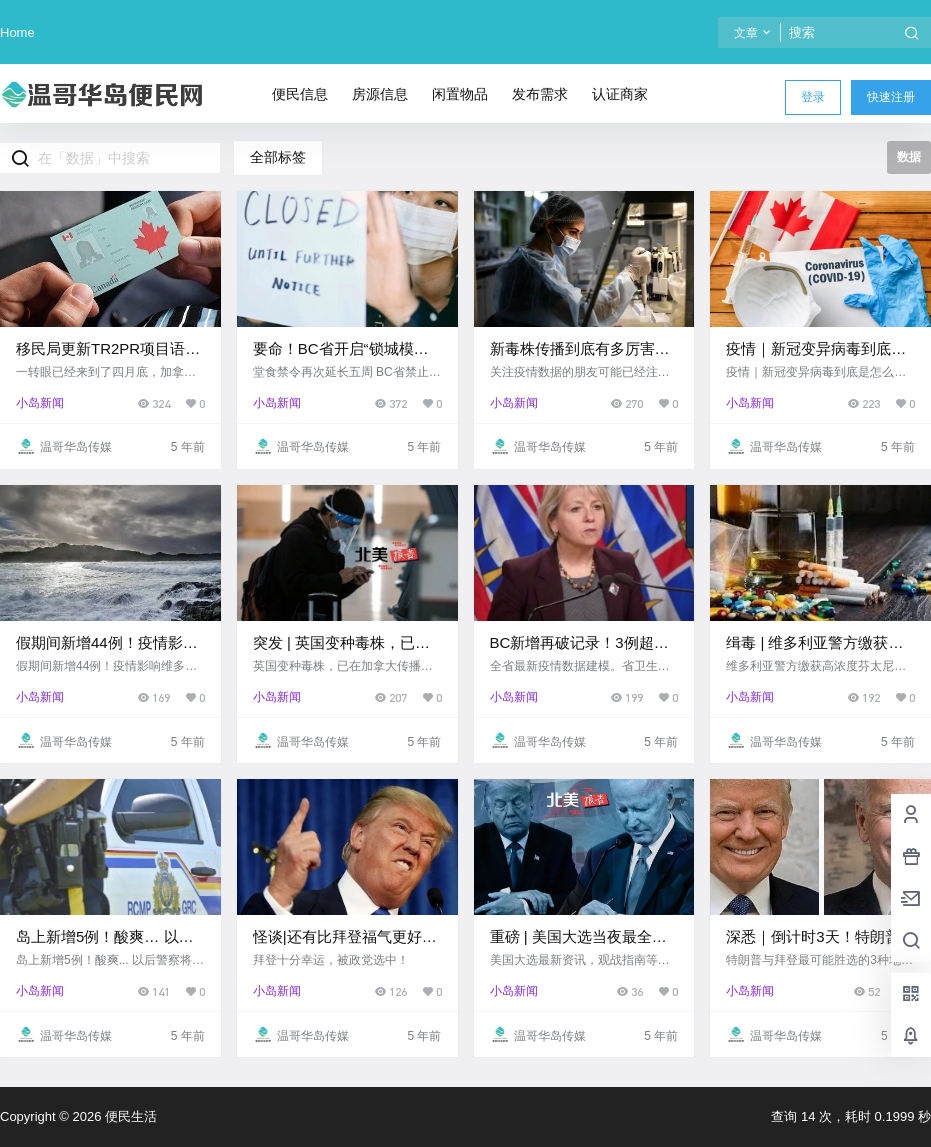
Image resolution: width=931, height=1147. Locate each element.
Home (17, 32)
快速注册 (891, 97)
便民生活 (129, 1116)
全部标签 (278, 157)
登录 (813, 97)
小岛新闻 (40, 403)
